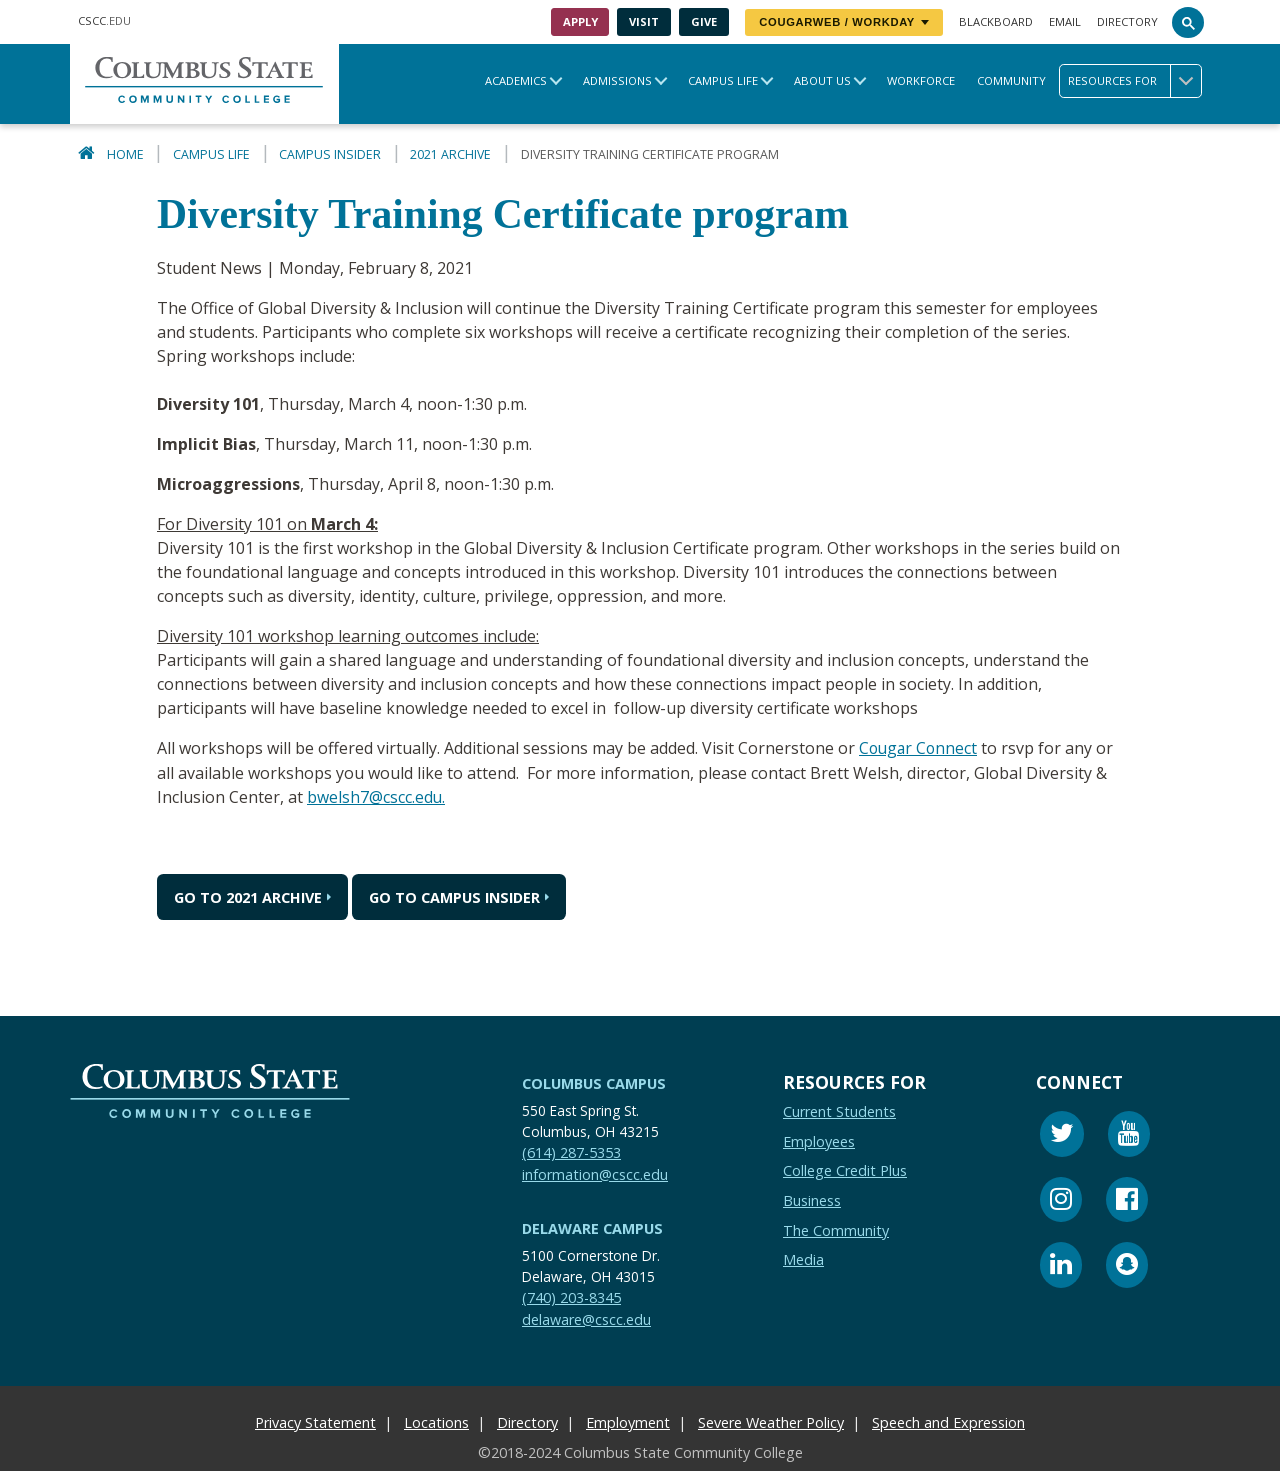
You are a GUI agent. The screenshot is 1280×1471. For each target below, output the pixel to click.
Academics (516, 80)
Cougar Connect (920, 748)
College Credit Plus (845, 1169)
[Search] (1188, 22)
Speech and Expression (948, 1421)
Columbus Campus (594, 1082)
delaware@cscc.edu (586, 1318)
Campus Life (723, 80)
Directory (1127, 21)
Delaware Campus (592, 1227)
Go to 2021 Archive (248, 895)
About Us (822, 80)
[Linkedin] (1061, 1266)
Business (812, 1199)
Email (1065, 21)
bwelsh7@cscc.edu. (376, 796)
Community (1011, 80)
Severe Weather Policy (771, 1421)
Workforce (921, 80)
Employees (819, 1140)
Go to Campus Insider (454, 895)
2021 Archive (450, 154)
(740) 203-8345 (571, 1296)
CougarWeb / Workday (844, 22)
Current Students (839, 1110)
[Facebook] (1127, 1201)
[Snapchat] (1127, 1266)
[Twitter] (1062, 1135)
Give (704, 21)
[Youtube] (1129, 1135)
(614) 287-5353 (571, 1151)
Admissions (617, 80)
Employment (628, 1421)
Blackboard (996, 21)
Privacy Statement (315, 1421)
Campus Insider (330, 154)
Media (803, 1258)
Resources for (1134, 81)
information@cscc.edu (595, 1173)
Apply (580, 21)
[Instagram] (1061, 1201)
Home (125, 154)
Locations (436, 1421)
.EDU (104, 20)
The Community (836, 1229)
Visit (644, 21)
